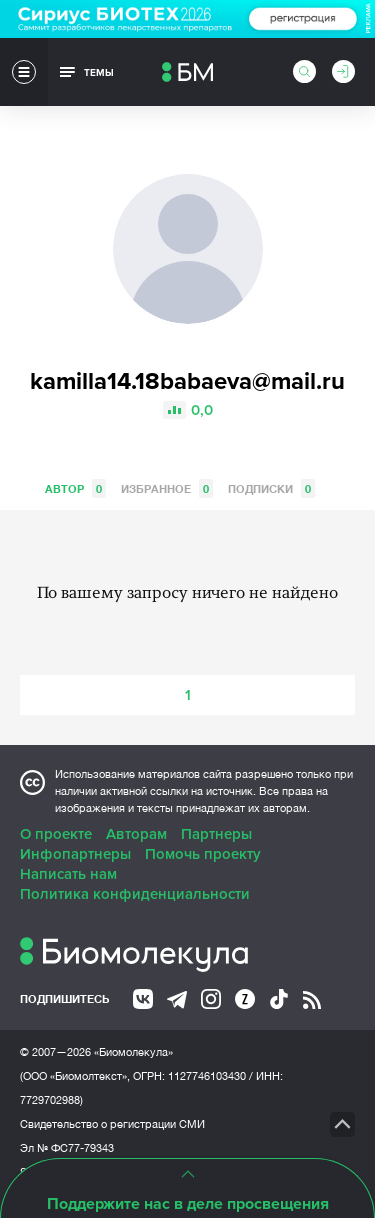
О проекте (56, 834)
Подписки (271, 488)
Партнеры (216, 834)
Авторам (136, 834)
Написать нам (68, 874)
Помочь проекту (203, 854)
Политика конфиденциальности (135, 894)
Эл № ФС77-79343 (67, 1148)
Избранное (167, 488)
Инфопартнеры (75, 854)
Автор (75, 488)
